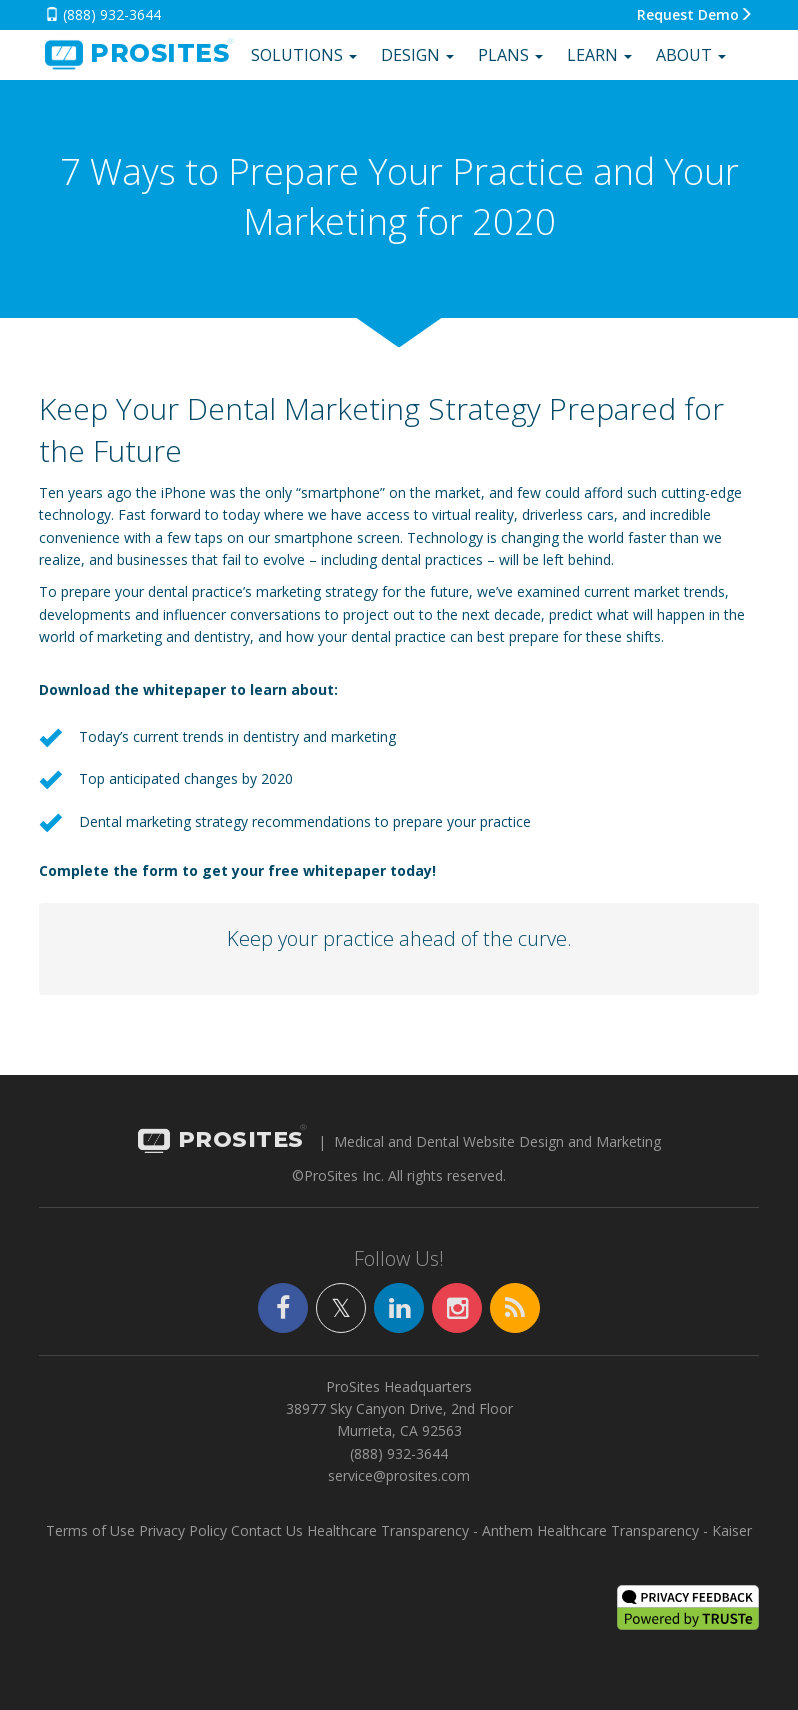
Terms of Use (90, 1530)
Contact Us (267, 1530)
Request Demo (695, 14)
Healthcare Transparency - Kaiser (644, 1530)
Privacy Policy (183, 1530)
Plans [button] (510, 55)
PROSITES (221, 1141)
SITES (137, 55)
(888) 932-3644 (103, 14)
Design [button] (417, 55)
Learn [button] (599, 55)
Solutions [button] (304, 55)
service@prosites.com (399, 1475)
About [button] (691, 55)
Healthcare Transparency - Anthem (420, 1530)
